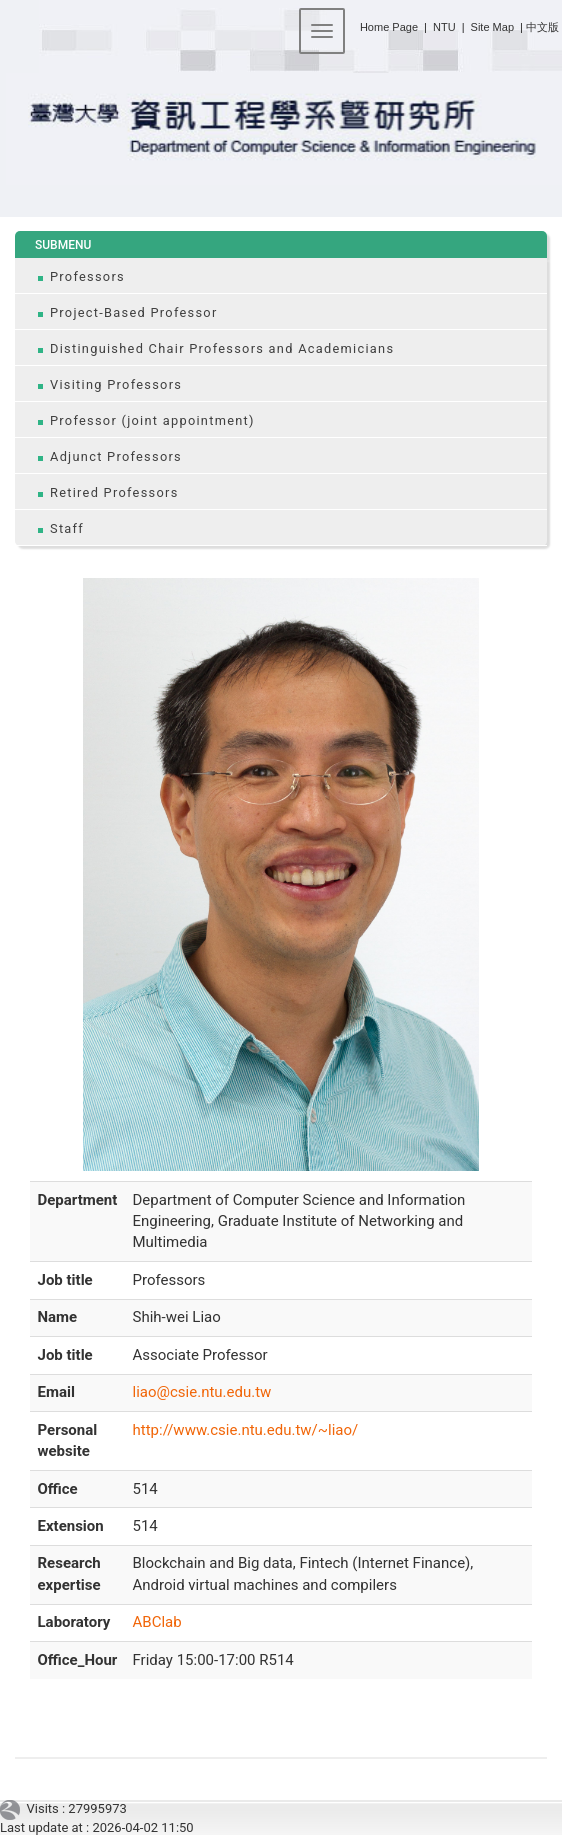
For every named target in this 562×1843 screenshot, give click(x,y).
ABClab (157, 1622)
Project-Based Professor (134, 312)
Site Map (492, 27)
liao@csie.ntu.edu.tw (202, 1392)
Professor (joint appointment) (152, 420)
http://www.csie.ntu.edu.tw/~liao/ (246, 1430)
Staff (67, 528)
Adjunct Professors (116, 456)
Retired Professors (114, 492)
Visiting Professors (116, 384)
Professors (87, 276)
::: (352, 23)
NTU (444, 27)
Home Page (389, 27)
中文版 (542, 27)
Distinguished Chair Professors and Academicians (222, 348)
